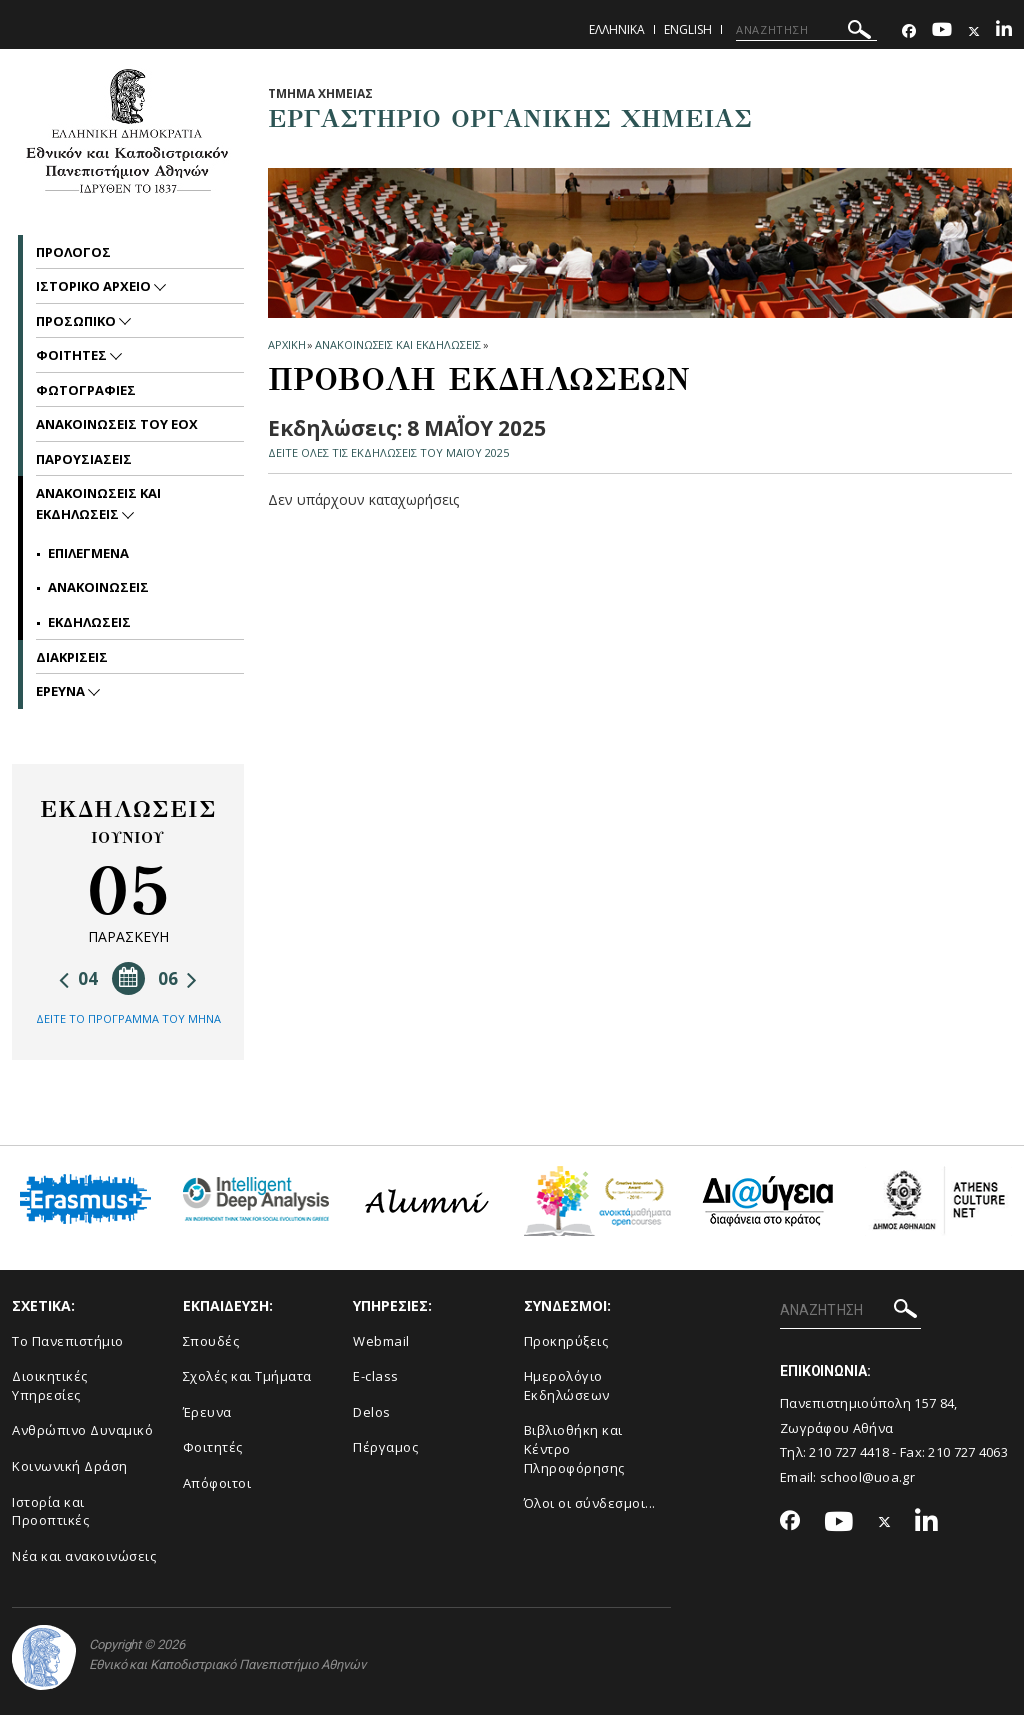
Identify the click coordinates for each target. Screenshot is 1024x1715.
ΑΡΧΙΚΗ (286, 344)
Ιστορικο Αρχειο (95, 286)
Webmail (381, 1341)
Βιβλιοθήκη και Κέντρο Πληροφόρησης (574, 1448)
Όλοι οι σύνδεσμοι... (590, 1503)
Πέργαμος (385, 1447)
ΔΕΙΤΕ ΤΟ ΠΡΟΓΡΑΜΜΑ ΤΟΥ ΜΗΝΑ (128, 1018)
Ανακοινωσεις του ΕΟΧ (117, 424)
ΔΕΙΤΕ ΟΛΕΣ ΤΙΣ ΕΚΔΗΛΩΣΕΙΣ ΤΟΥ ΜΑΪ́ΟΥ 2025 (388, 452)
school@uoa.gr (867, 1477)
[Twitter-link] (974, 31)
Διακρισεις (72, 657)
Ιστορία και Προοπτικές (50, 1511)
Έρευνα (207, 1412)
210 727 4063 (968, 1452)
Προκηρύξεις (566, 1341)
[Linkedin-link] (1004, 31)
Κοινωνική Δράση (70, 1466)
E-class (376, 1376)
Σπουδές (211, 1341)
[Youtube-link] (942, 31)
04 (78, 978)
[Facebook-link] (909, 31)
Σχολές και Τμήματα (247, 1376)
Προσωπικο (77, 321)
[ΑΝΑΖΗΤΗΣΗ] (806, 30)
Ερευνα (62, 691)
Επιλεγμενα (88, 553)
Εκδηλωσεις (89, 622)
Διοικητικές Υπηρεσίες (50, 1385)
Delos (372, 1412)
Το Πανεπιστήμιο (68, 1341)
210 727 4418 (849, 1452)
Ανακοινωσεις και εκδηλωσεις (397, 344)
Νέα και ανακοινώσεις (84, 1556)
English (688, 29)
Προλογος (73, 252)
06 (177, 978)
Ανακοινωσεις (98, 587)
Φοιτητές (213, 1447)
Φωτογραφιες (86, 390)
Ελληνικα (617, 29)
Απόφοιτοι (217, 1483)
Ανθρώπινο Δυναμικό (82, 1430)
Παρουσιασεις (84, 459)
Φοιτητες (73, 355)
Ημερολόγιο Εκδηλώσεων (567, 1385)
